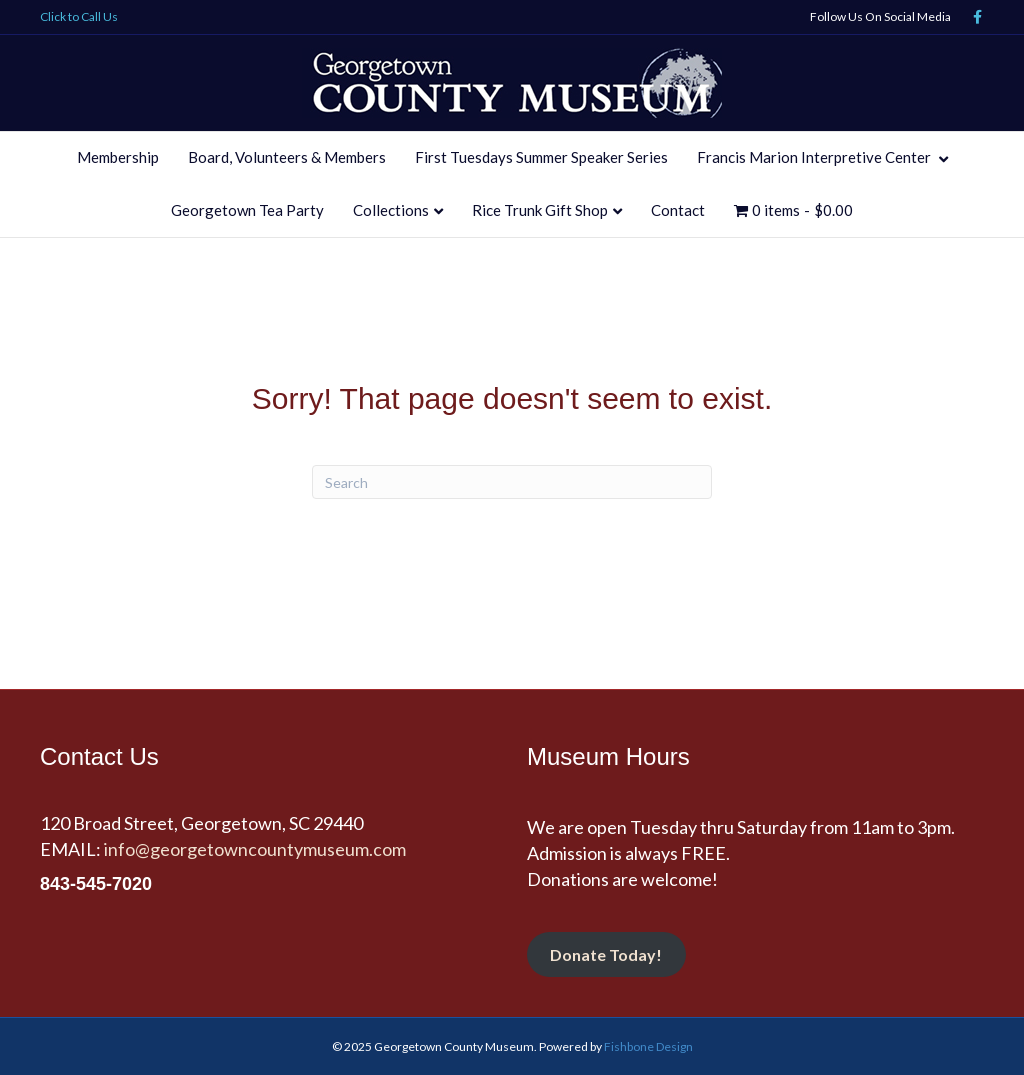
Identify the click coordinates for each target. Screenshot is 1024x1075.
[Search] (512, 482)
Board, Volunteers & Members (287, 157)
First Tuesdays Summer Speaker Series (541, 157)
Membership (118, 157)
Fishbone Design (648, 1046)
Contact (678, 210)
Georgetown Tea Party (247, 210)
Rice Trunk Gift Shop (540, 210)
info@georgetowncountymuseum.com (255, 849)
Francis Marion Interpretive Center (815, 157)
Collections (391, 210)
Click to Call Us (79, 16)
